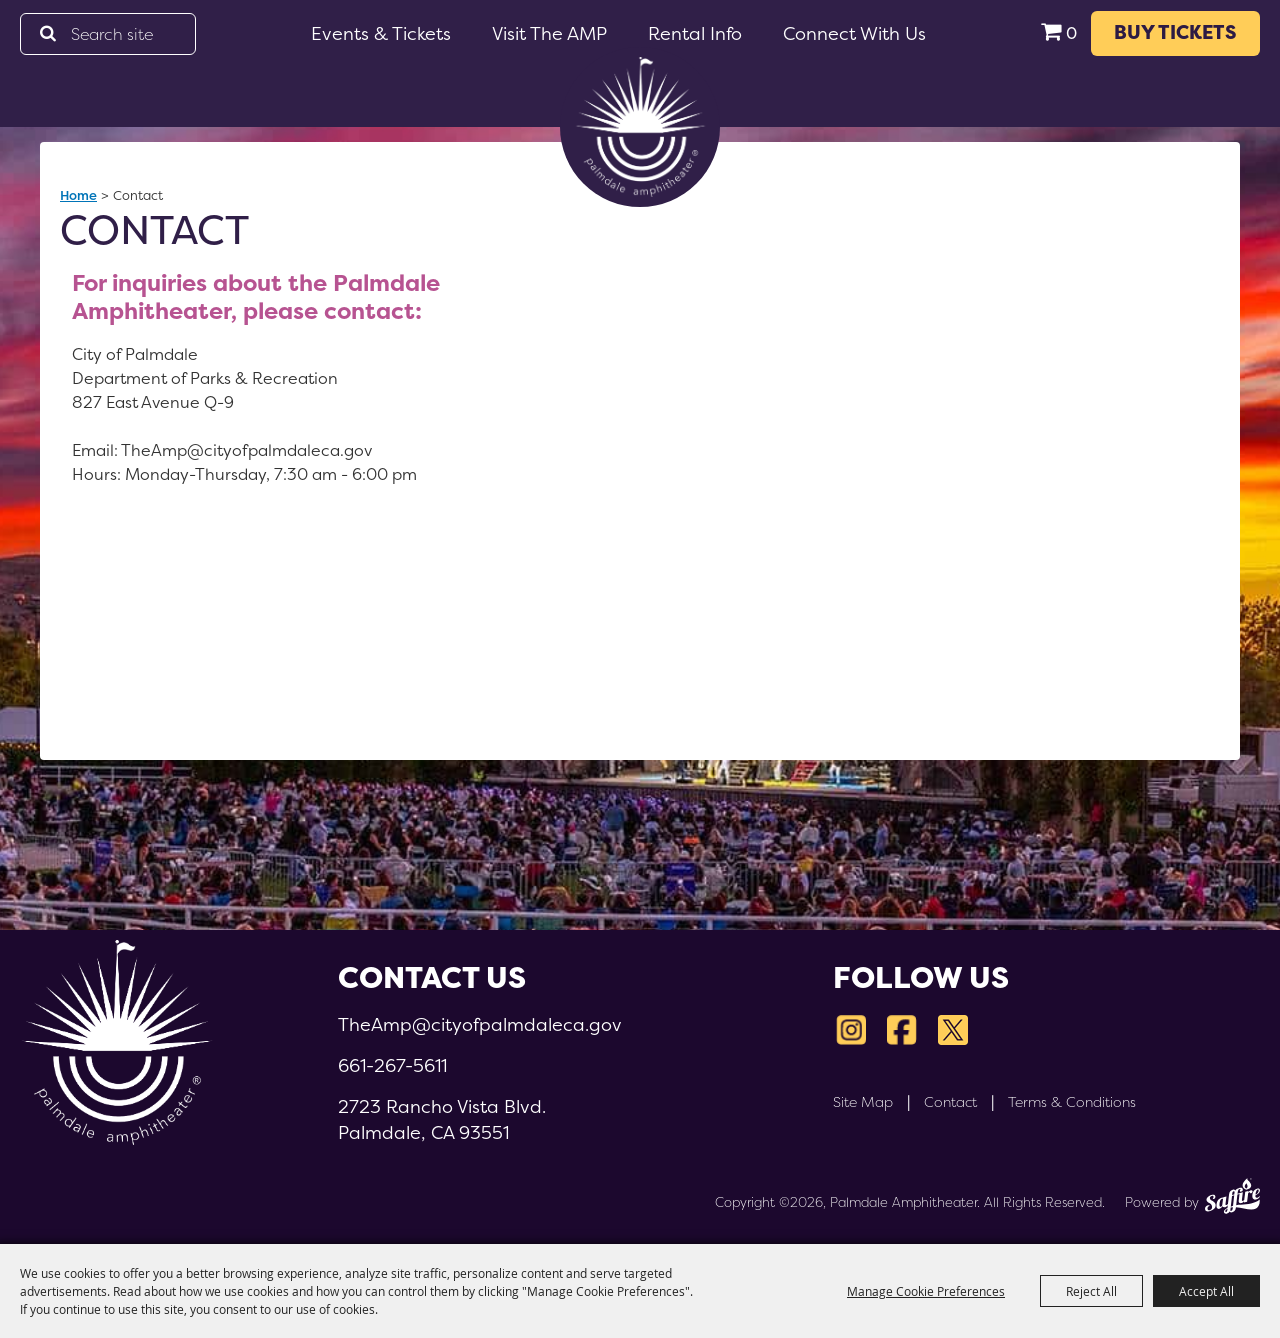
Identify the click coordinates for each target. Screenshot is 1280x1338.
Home (78, 195)
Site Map (863, 1102)
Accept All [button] (1206, 1291)
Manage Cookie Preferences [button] (926, 1291)
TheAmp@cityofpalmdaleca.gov (480, 1024)
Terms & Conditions (1072, 1102)
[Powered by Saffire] (1232, 1198)
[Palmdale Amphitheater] (640, 127)
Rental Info (695, 33)
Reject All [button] (1091, 1291)
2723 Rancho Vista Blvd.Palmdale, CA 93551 (442, 1119)
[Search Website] (108, 34)
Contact (950, 1102)
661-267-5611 (392, 1065)
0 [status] (1071, 33)
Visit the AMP (549, 33)
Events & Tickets (381, 33)
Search (47, 34)
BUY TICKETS (1175, 32)
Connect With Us (854, 33)
